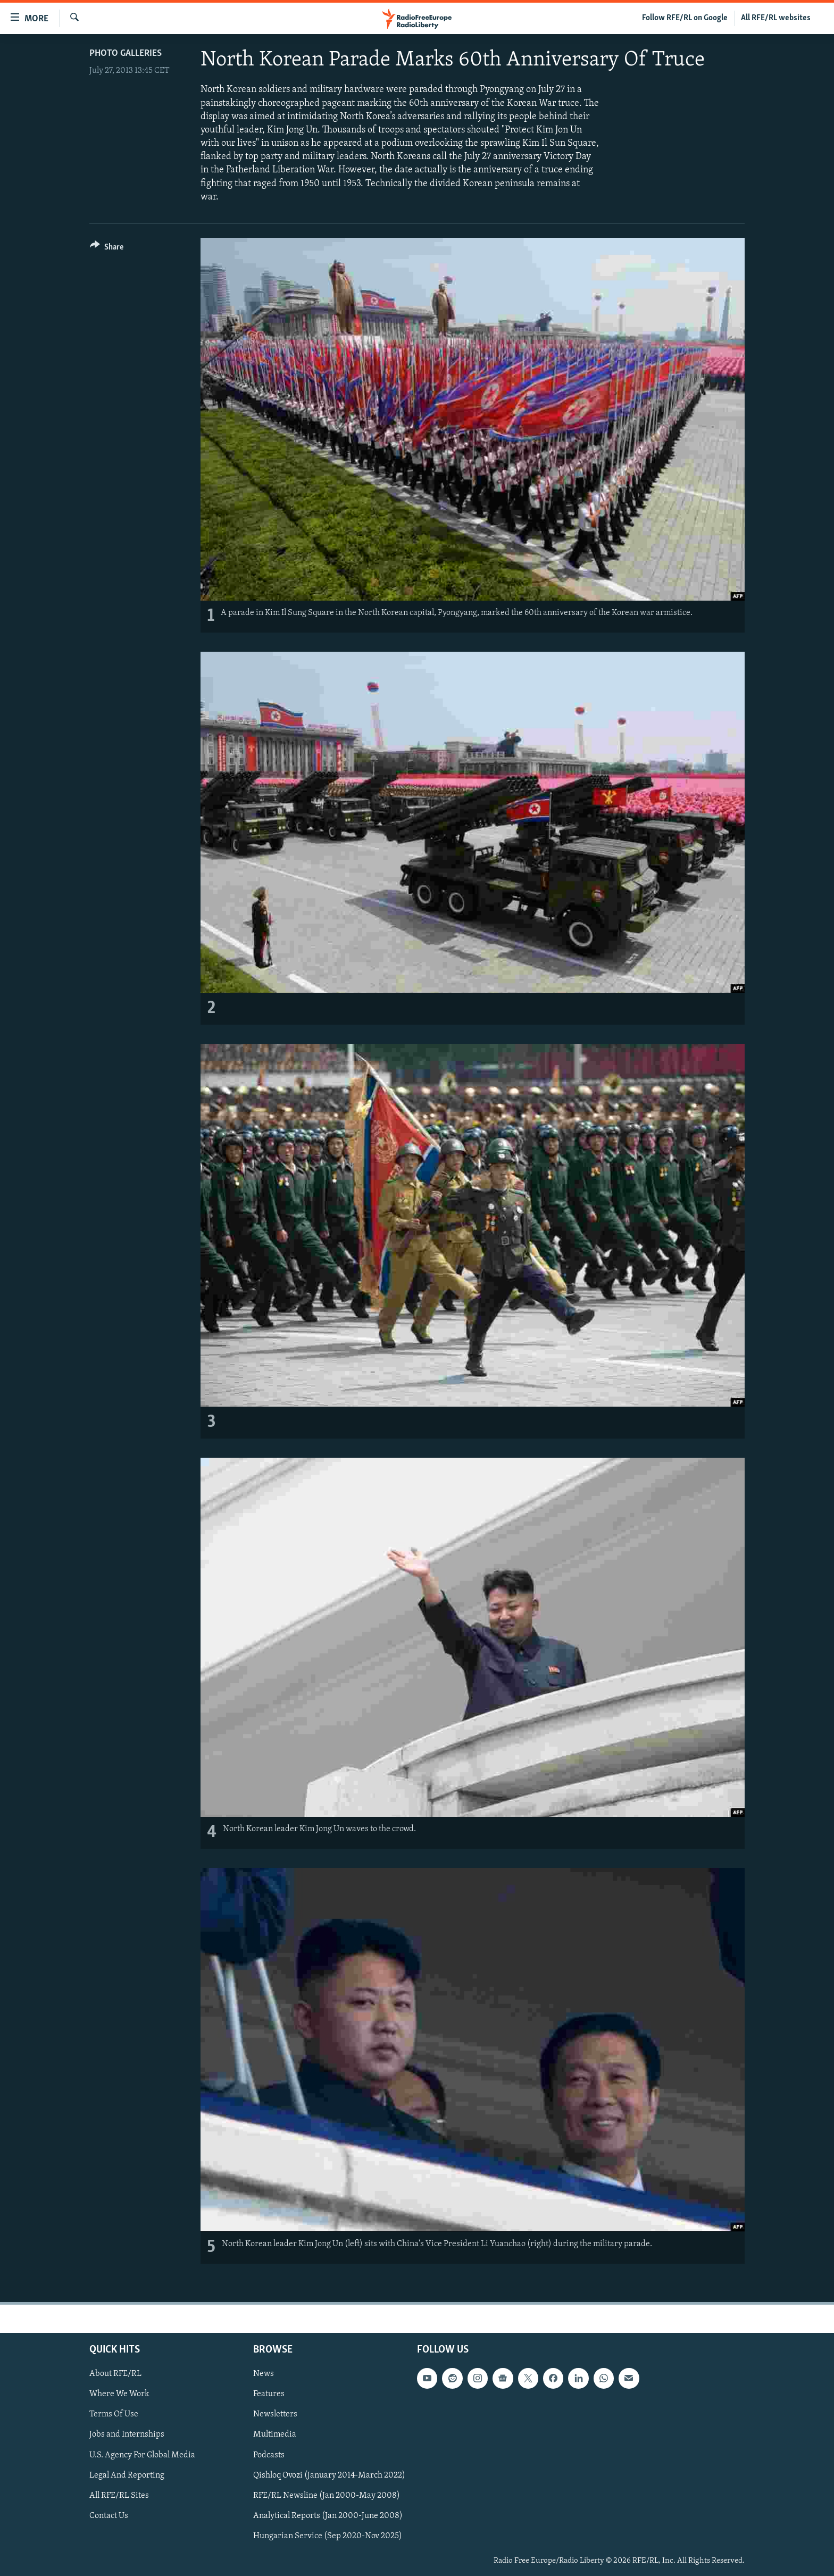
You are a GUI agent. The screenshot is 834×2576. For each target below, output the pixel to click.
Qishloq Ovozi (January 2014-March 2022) (329, 2475)
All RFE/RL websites (776, 18)
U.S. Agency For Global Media (142, 2454)
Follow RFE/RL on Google (685, 18)
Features (269, 2394)
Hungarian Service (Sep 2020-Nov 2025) (327, 2535)
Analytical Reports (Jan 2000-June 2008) (328, 2515)
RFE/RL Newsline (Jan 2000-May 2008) (326, 2495)
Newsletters (275, 2414)
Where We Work (119, 2394)
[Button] (106, 249)
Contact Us (108, 2515)
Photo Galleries (125, 53)
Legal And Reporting (126, 2475)
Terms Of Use (113, 2414)
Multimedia (274, 2434)
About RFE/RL (115, 2374)
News (263, 2374)
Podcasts (269, 2454)
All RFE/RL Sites (119, 2495)
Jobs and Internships (126, 2434)
